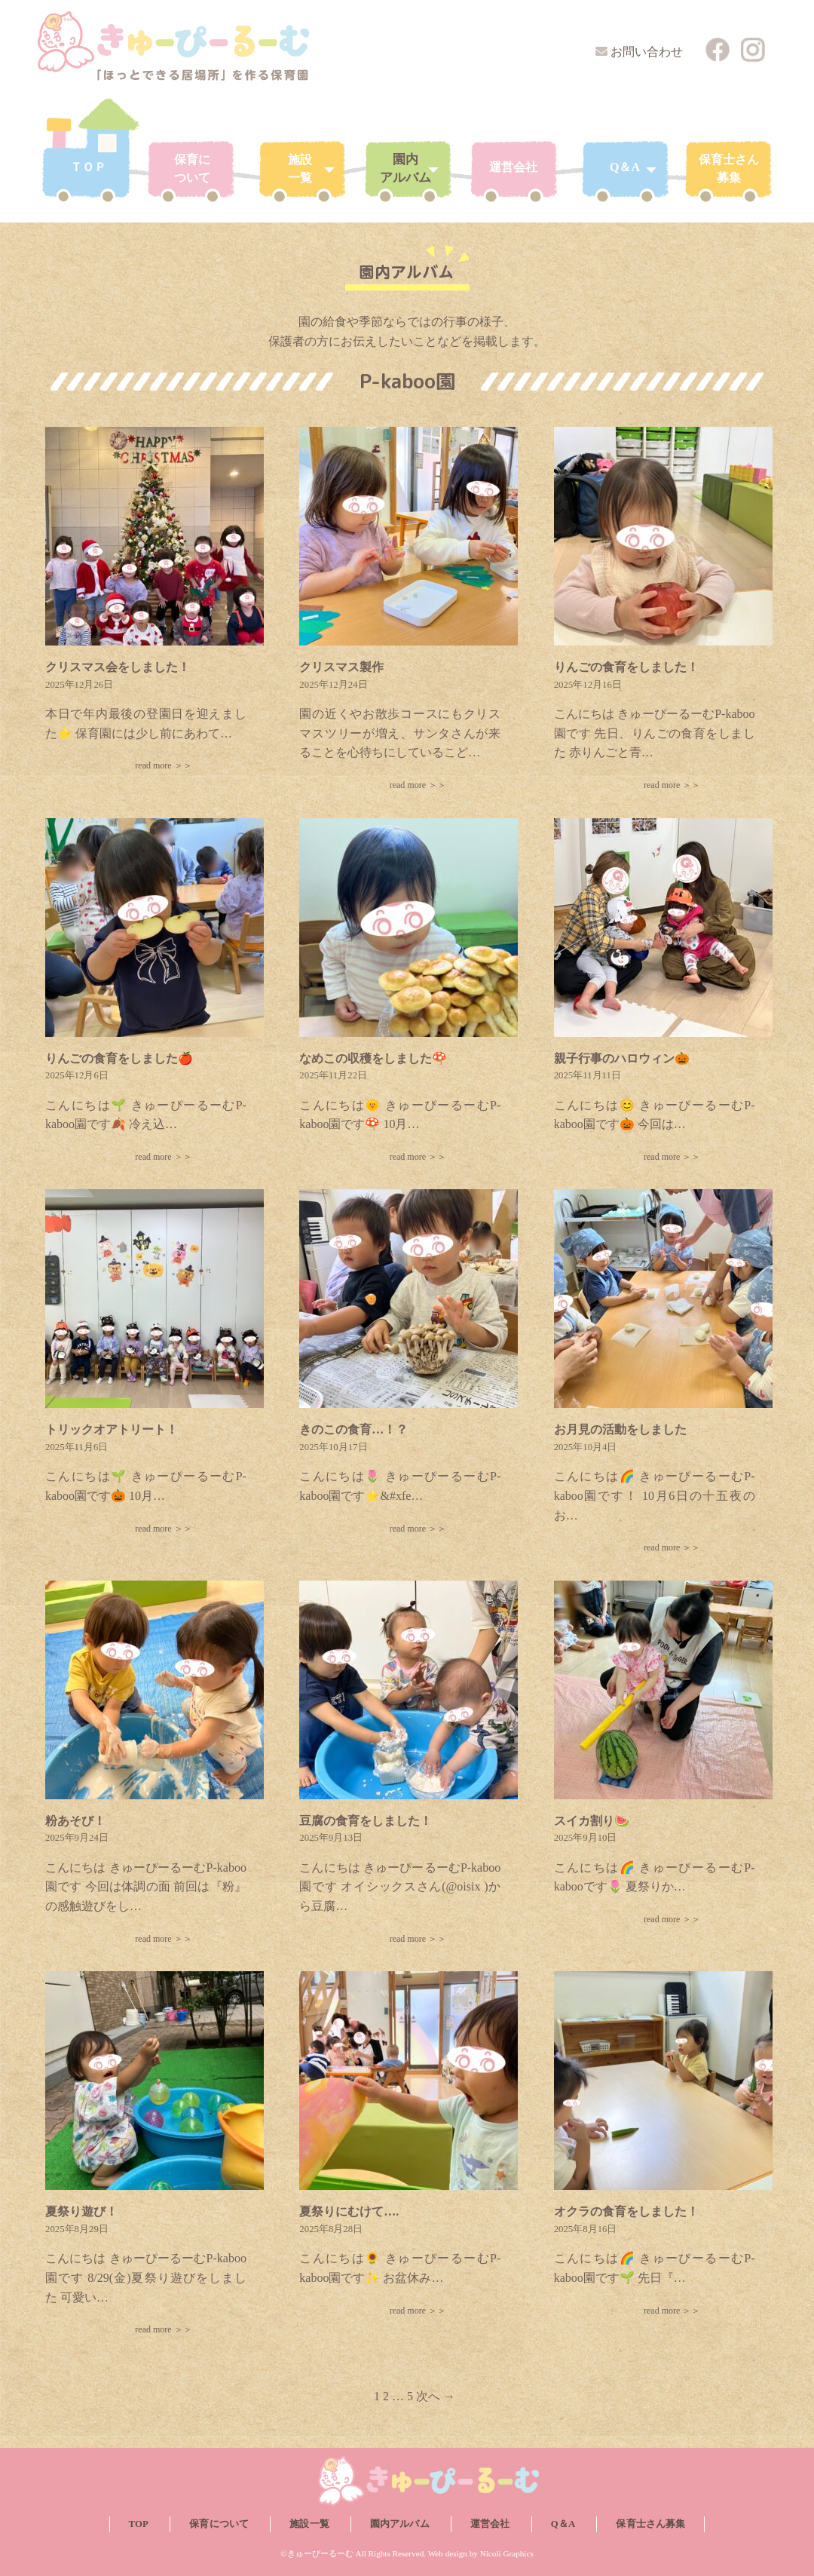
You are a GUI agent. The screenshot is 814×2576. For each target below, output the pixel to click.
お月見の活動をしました (620, 1429)
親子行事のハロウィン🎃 (622, 1058)
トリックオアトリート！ (111, 1429)
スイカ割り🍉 (591, 1820)
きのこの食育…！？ (353, 1429)
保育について (219, 2524)
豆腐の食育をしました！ (365, 1820)
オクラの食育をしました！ (626, 2211)
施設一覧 (309, 2524)
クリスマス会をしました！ (117, 667)
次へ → (435, 2396)
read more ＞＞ (163, 765)
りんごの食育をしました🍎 (119, 1058)
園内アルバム (400, 2524)
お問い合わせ (646, 51)
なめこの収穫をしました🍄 (373, 1058)
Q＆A (563, 2524)
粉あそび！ (75, 1820)
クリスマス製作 (341, 667)
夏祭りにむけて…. (349, 2211)
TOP (138, 2524)
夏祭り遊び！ (81, 2211)
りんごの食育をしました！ (626, 667)
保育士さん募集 (650, 2524)
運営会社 (490, 2524)
